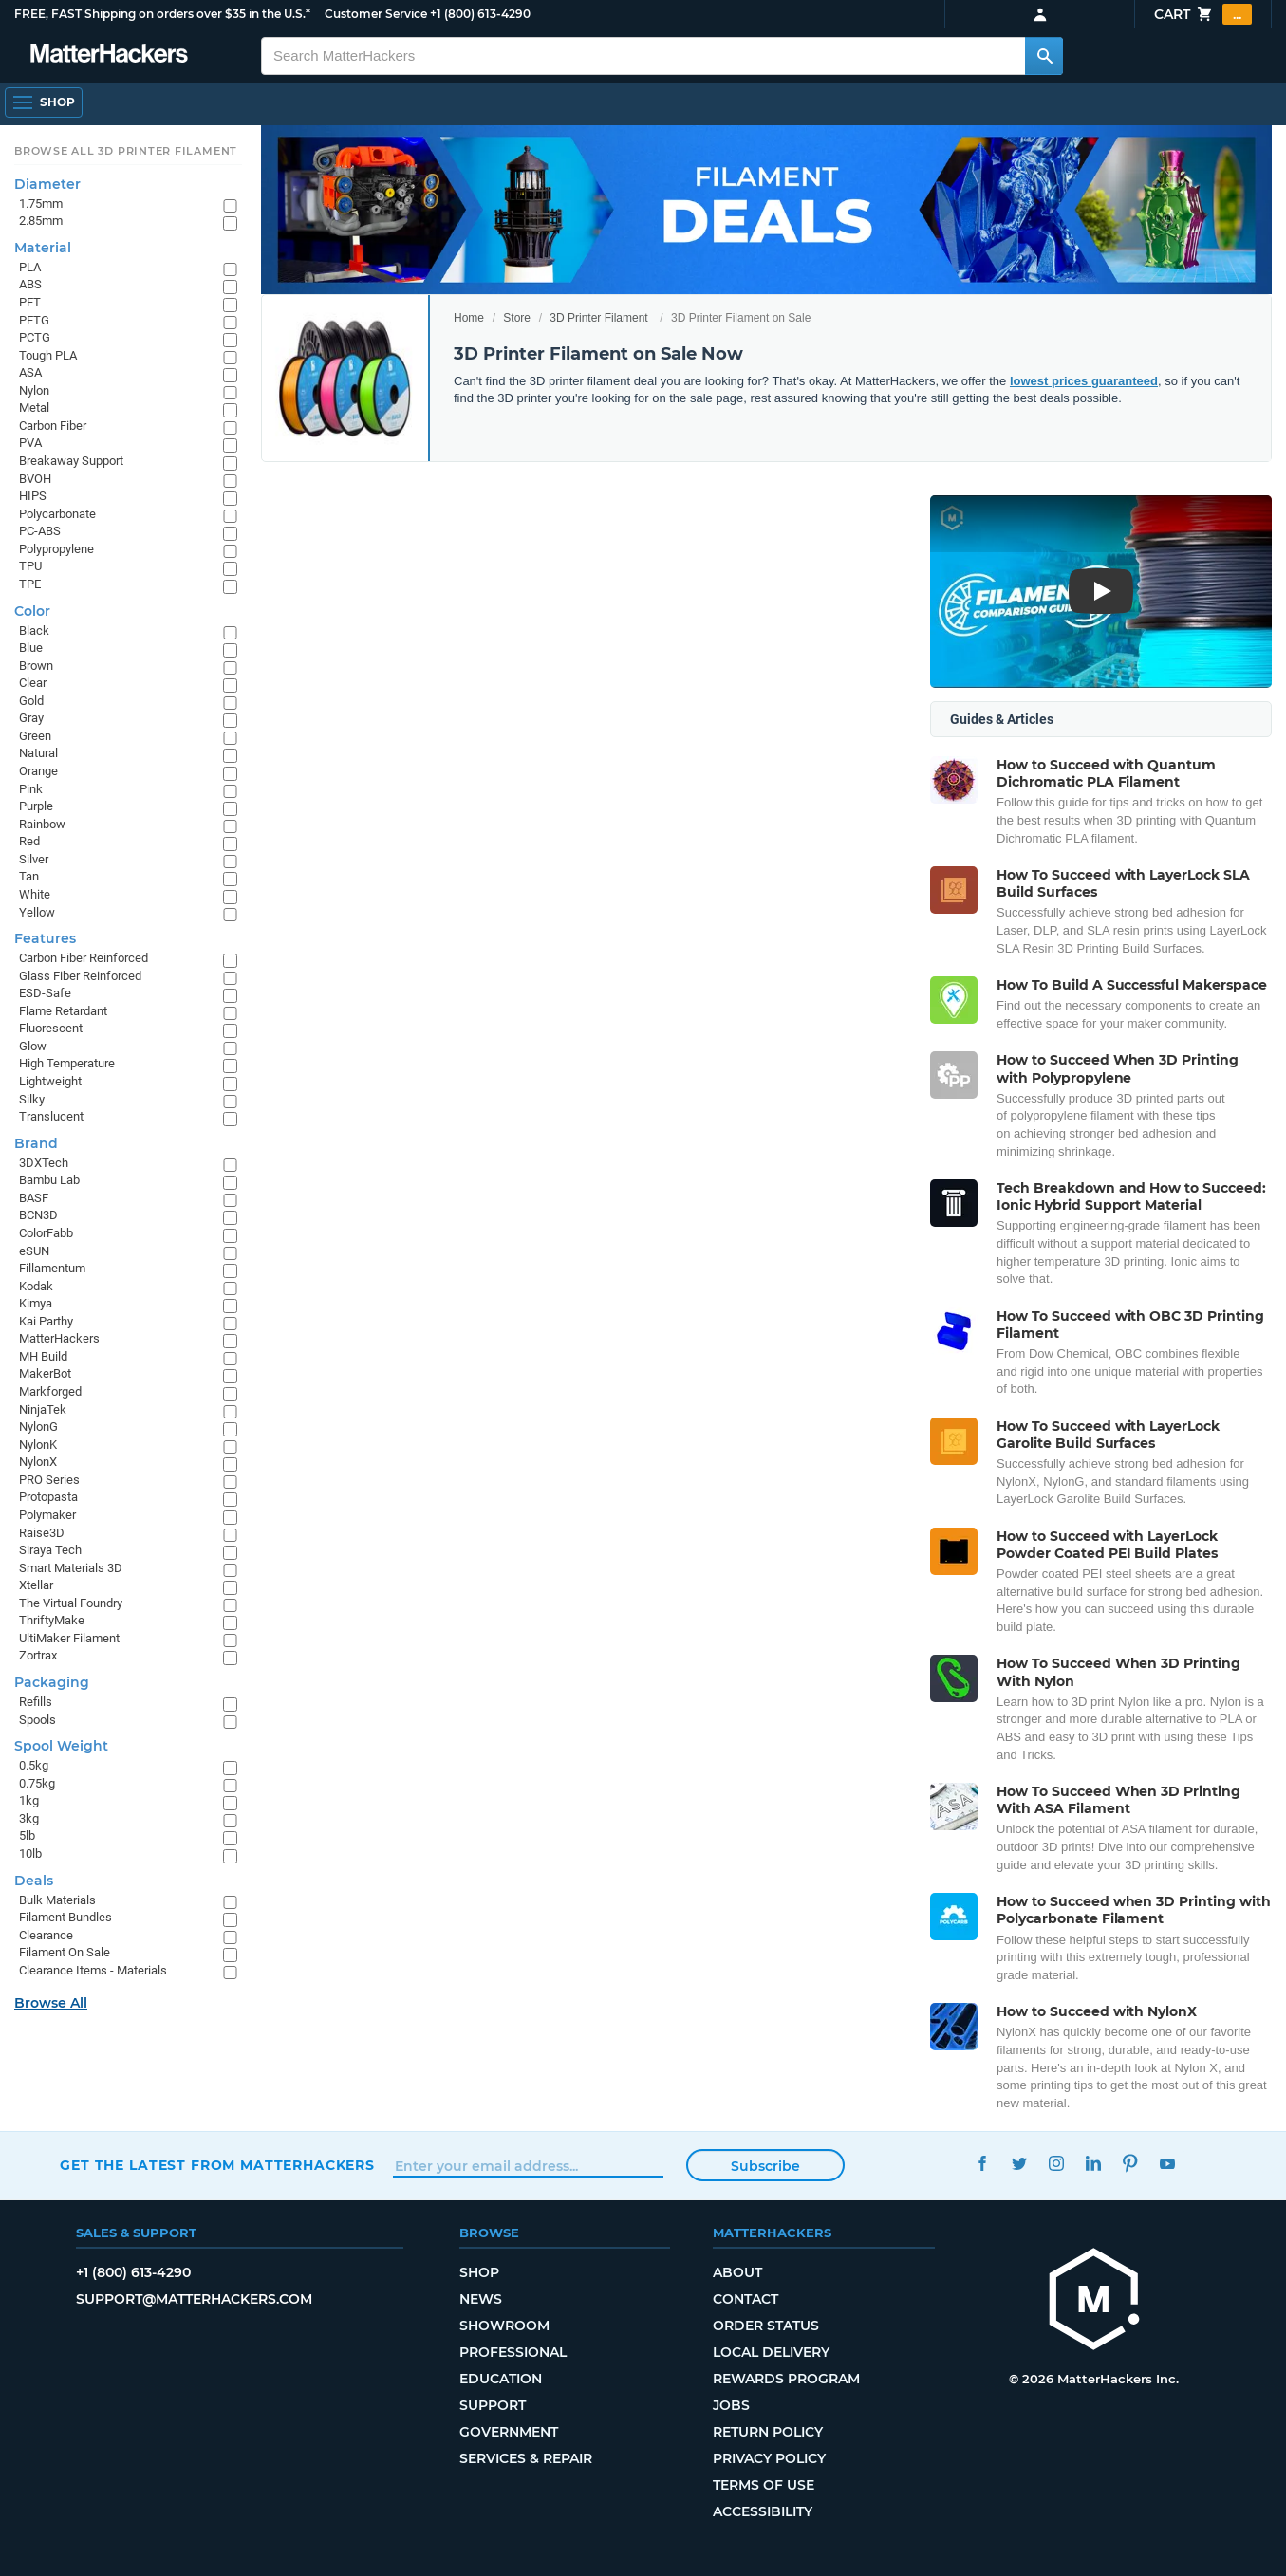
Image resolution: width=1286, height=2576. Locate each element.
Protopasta (48, 1497)
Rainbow (42, 824)
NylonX (38, 1462)
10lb (30, 1853)
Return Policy (768, 2431)
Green (35, 736)
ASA (30, 372)
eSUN (34, 1251)
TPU (30, 566)
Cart (1203, 14)
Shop (479, 2272)
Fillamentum (52, 1268)
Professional (513, 2352)
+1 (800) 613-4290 (480, 14)
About (737, 2272)
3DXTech (43, 1163)
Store (517, 317)
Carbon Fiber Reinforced (83, 958)
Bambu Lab (49, 1180)
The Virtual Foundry (70, 1603)
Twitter (1019, 2162)
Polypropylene (56, 549)
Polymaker (47, 1515)
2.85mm (41, 220)
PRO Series (49, 1480)
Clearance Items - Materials (93, 1970)
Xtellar (36, 1585)
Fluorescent (51, 1028)
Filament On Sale (64, 1952)
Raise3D (42, 1533)
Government (508, 2431)
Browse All (50, 2002)
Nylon (34, 390)
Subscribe (765, 2166)
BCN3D (38, 1215)
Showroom (504, 2325)
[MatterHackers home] (1094, 2301)
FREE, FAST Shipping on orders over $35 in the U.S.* (162, 14)
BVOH (35, 479)
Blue (31, 647)
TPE (30, 584)
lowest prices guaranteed (1084, 381)
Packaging (51, 1682)
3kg (29, 1818)
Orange (38, 771)
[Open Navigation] (44, 102)
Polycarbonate (57, 514)
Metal (34, 407)
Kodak (36, 1286)
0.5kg (33, 1765)
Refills (35, 1702)
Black (34, 630)
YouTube (1167, 2162)
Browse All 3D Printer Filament (125, 151)
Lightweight (50, 1081)
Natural (38, 753)
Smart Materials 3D (70, 1568)
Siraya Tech (50, 1550)
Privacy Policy (769, 2458)
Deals (33, 1880)
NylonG (38, 1426)
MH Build (43, 1356)
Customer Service (376, 14)
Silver (33, 859)
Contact (745, 2298)
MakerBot (45, 1373)
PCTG (34, 337)
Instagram (1056, 2162)
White (34, 894)
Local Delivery (771, 2352)
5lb (27, 1835)
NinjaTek (42, 1409)
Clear (33, 683)
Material (42, 247)
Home (469, 317)
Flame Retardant (63, 1011)
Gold (31, 701)
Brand (36, 1143)
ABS (30, 284)
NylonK (38, 1444)
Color (32, 611)
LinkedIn (1093, 2162)
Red (29, 841)
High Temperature (67, 1063)
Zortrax (38, 1655)
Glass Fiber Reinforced (80, 976)
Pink (31, 789)
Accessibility (762, 2511)
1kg (29, 1800)
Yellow (37, 912)
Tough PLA (48, 355)
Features (45, 938)
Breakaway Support (71, 461)
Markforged (50, 1391)
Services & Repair (525, 2458)
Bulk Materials (57, 1900)
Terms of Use (763, 2484)
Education (500, 2378)
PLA (30, 267)
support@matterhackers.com (194, 2298)
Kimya (35, 1303)
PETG (34, 320)
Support (492, 2405)
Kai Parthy (46, 1321)
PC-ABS (40, 531)
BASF (33, 1198)
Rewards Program (786, 2378)
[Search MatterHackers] (1044, 56)
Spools (37, 1720)
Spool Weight (61, 1745)
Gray (31, 718)
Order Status (766, 2325)
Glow (33, 1046)
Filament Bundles (65, 1917)
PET (30, 302)
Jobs (731, 2405)
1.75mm (41, 203)
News (480, 2298)
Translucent (51, 1116)
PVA (30, 443)
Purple (36, 806)
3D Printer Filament (598, 317)
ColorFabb (46, 1233)
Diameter (47, 184)
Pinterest (1130, 2162)
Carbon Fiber (52, 425)
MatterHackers (59, 1338)
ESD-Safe (45, 993)
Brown (36, 665)
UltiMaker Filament (69, 1638)
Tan (29, 876)
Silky (32, 1099)
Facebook (982, 2162)
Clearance (46, 1935)
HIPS (33, 496)
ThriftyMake (51, 1620)
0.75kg (37, 1783)
